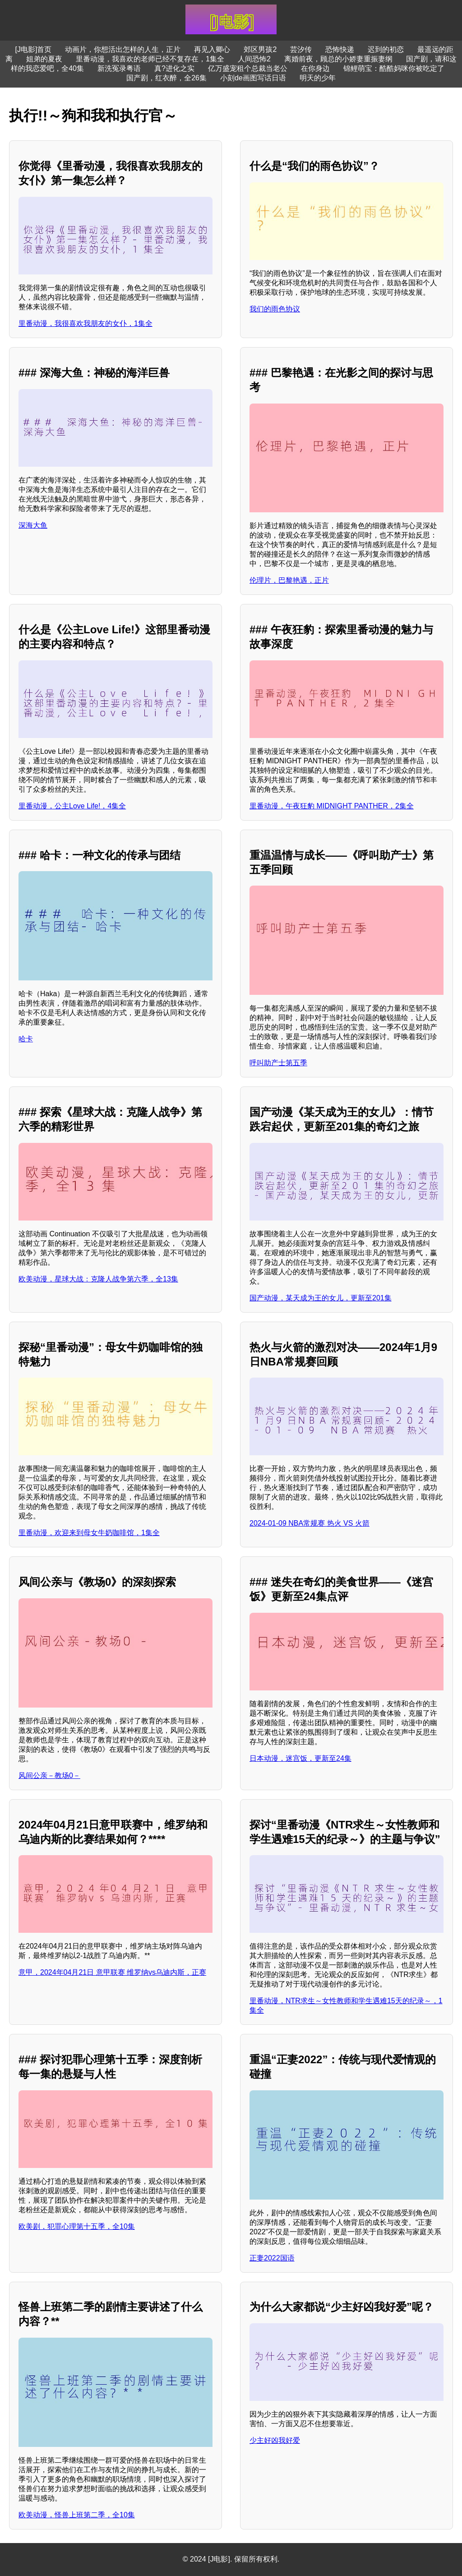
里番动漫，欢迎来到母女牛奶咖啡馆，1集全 (89, 1532)
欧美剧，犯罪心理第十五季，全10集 (76, 2226)
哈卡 (25, 1039)
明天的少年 (318, 78)
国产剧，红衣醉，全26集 (166, 78)
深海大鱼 (32, 525)
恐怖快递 (339, 49)
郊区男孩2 (260, 49)
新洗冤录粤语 (119, 68)
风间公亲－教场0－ (49, 1775)
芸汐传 (301, 49)
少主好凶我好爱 (274, 2440)
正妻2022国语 (272, 2258)
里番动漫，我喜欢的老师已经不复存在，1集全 (150, 59)
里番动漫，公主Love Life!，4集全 (72, 806)
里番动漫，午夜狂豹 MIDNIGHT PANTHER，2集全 (331, 806)
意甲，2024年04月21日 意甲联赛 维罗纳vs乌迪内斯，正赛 (112, 1972)
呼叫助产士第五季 (278, 1063)
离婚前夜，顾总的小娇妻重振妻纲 (338, 59)
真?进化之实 (174, 68)
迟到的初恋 (386, 49)
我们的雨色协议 (274, 309)
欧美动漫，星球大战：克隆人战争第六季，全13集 (98, 1279)
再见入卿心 (212, 49)
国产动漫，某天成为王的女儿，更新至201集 (320, 1298)
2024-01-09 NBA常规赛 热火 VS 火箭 (309, 1523)
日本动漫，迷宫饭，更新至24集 (300, 1758)
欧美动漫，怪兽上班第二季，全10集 (76, 2515)
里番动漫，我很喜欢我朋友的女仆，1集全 (85, 323)
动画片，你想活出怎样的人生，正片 (122, 49)
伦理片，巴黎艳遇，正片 (289, 580)
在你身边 (315, 68)
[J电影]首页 (33, 49)
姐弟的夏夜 (44, 59)
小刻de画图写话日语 (253, 78)
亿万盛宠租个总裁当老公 (247, 68)
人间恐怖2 (254, 59)
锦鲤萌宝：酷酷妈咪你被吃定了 (393, 68)
